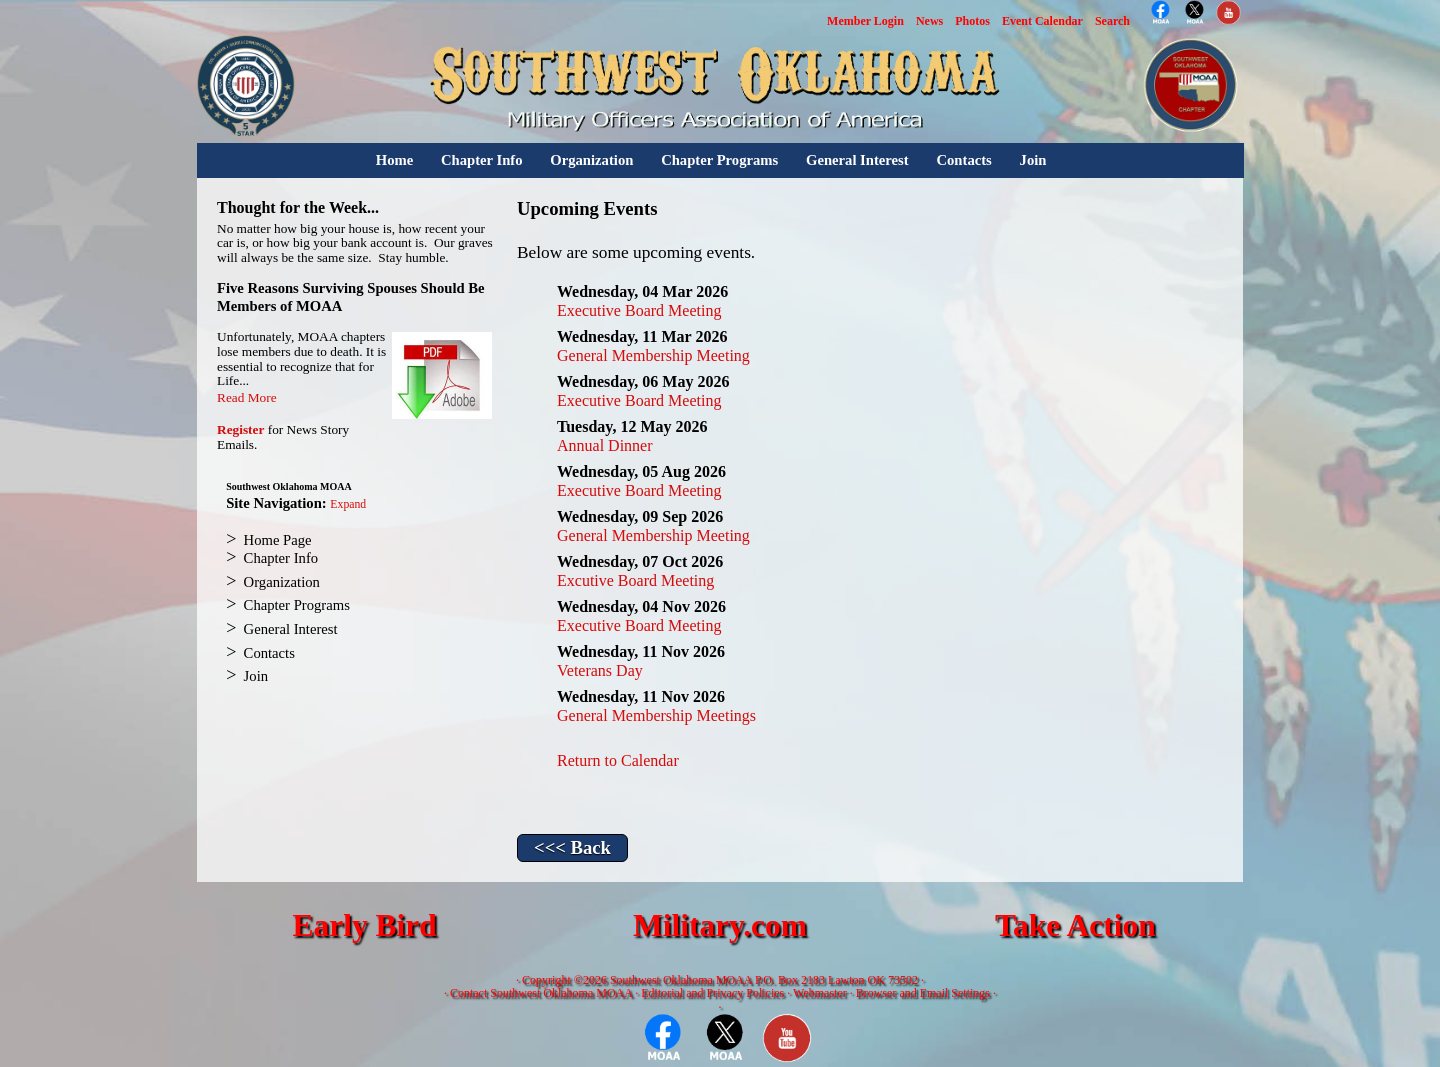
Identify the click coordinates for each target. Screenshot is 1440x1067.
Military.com (720, 925)
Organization (591, 160)
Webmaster (820, 993)
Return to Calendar (618, 760)
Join (1033, 160)
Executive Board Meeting (639, 310)
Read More (247, 397)
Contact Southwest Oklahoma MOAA (541, 993)
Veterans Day (600, 670)
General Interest (857, 160)
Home (394, 160)
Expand (348, 504)
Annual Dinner (605, 445)
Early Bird (364, 925)
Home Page (278, 540)
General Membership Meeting (653, 355)
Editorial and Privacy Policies (712, 993)
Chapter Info (482, 160)
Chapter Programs (719, 160)
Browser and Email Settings (923, 993)
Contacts (963, 160)
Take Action (1075, 925)
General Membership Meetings (656, 715)
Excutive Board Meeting (635, 580)
